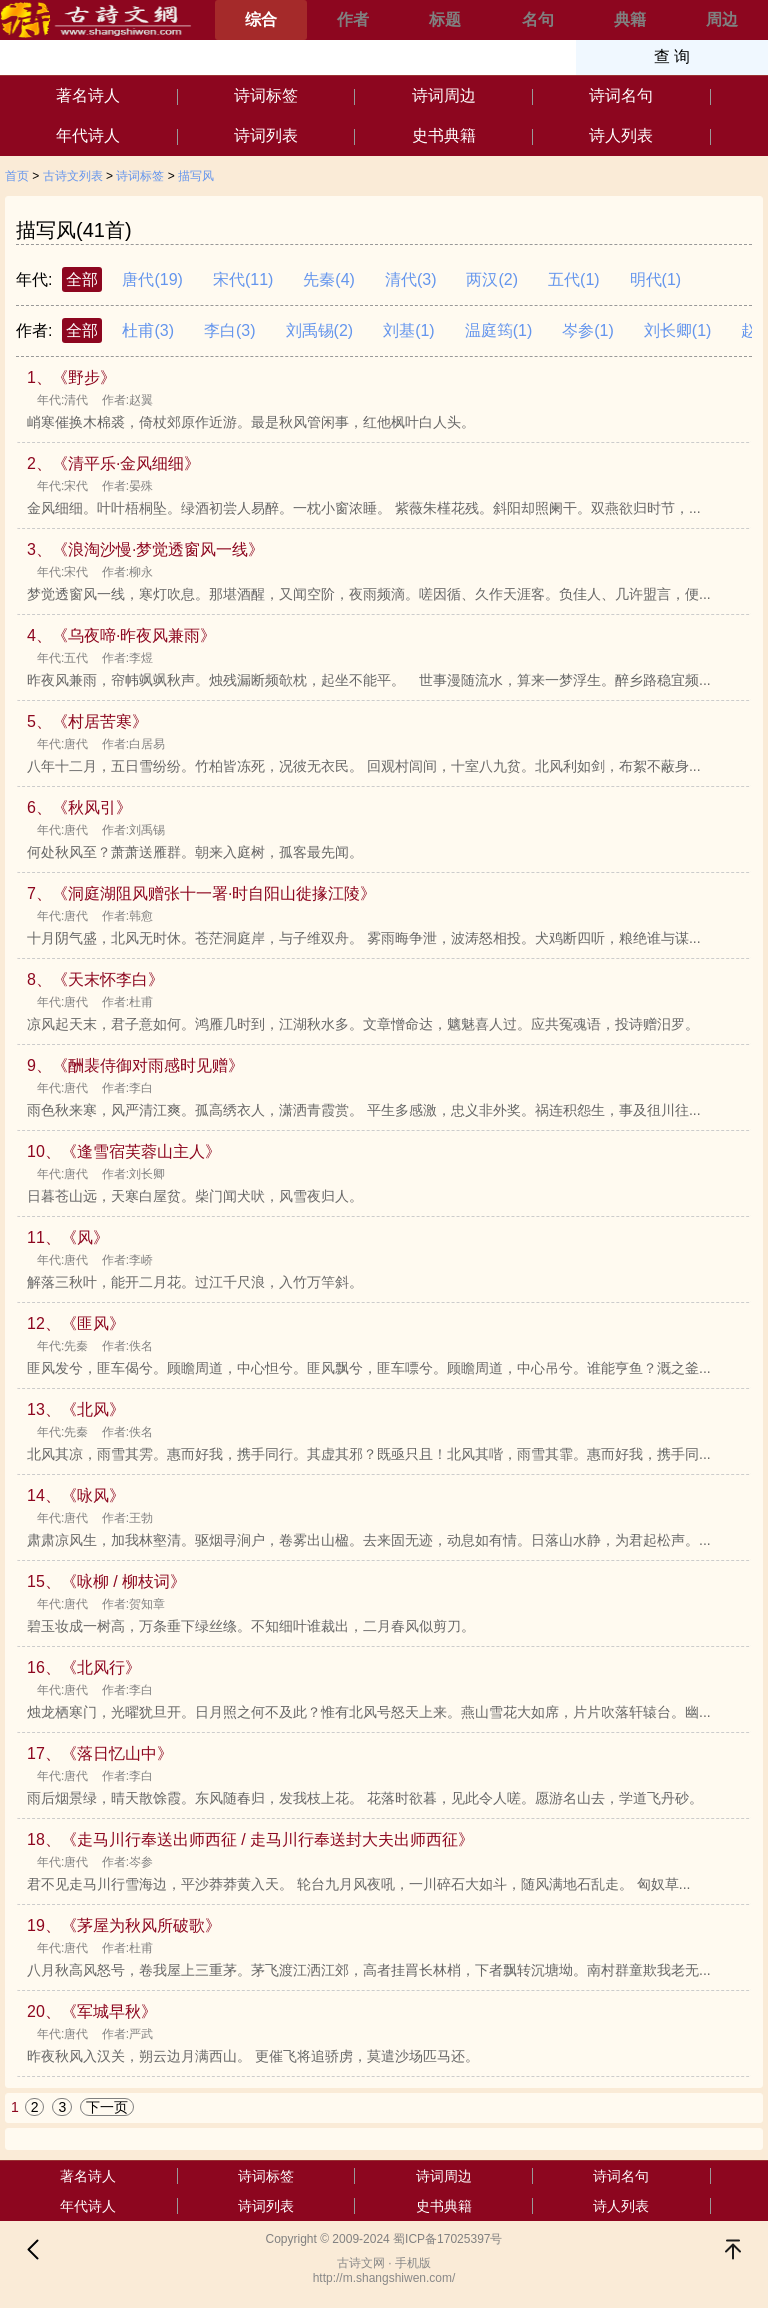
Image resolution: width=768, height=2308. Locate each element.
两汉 (492, 279)
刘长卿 (678, 330)
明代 (656, 279)
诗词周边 (444, 95)
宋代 (243, 279)
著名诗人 (88, 95)
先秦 (329, 279)
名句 (538, 19)
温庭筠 (499, 330)
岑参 (588, 330)
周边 (722, 19)
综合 (261, 19)
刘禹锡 (320, 330)
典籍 (630, 19)
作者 (353, 19)
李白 (230, 330)
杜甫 (148, 330)
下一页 (107, 2107)
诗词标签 (266, 95)
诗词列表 (266, 135)
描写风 (196, 176)
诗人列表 (621, 135)
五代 (574, 279)
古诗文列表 (73, 176)
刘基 (409, 330)
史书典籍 (444, 135)
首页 (17, 176)
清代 (411, 279)
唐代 (152, 279)
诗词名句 (621, 95)
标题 (445, 19)
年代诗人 (88, 135)
